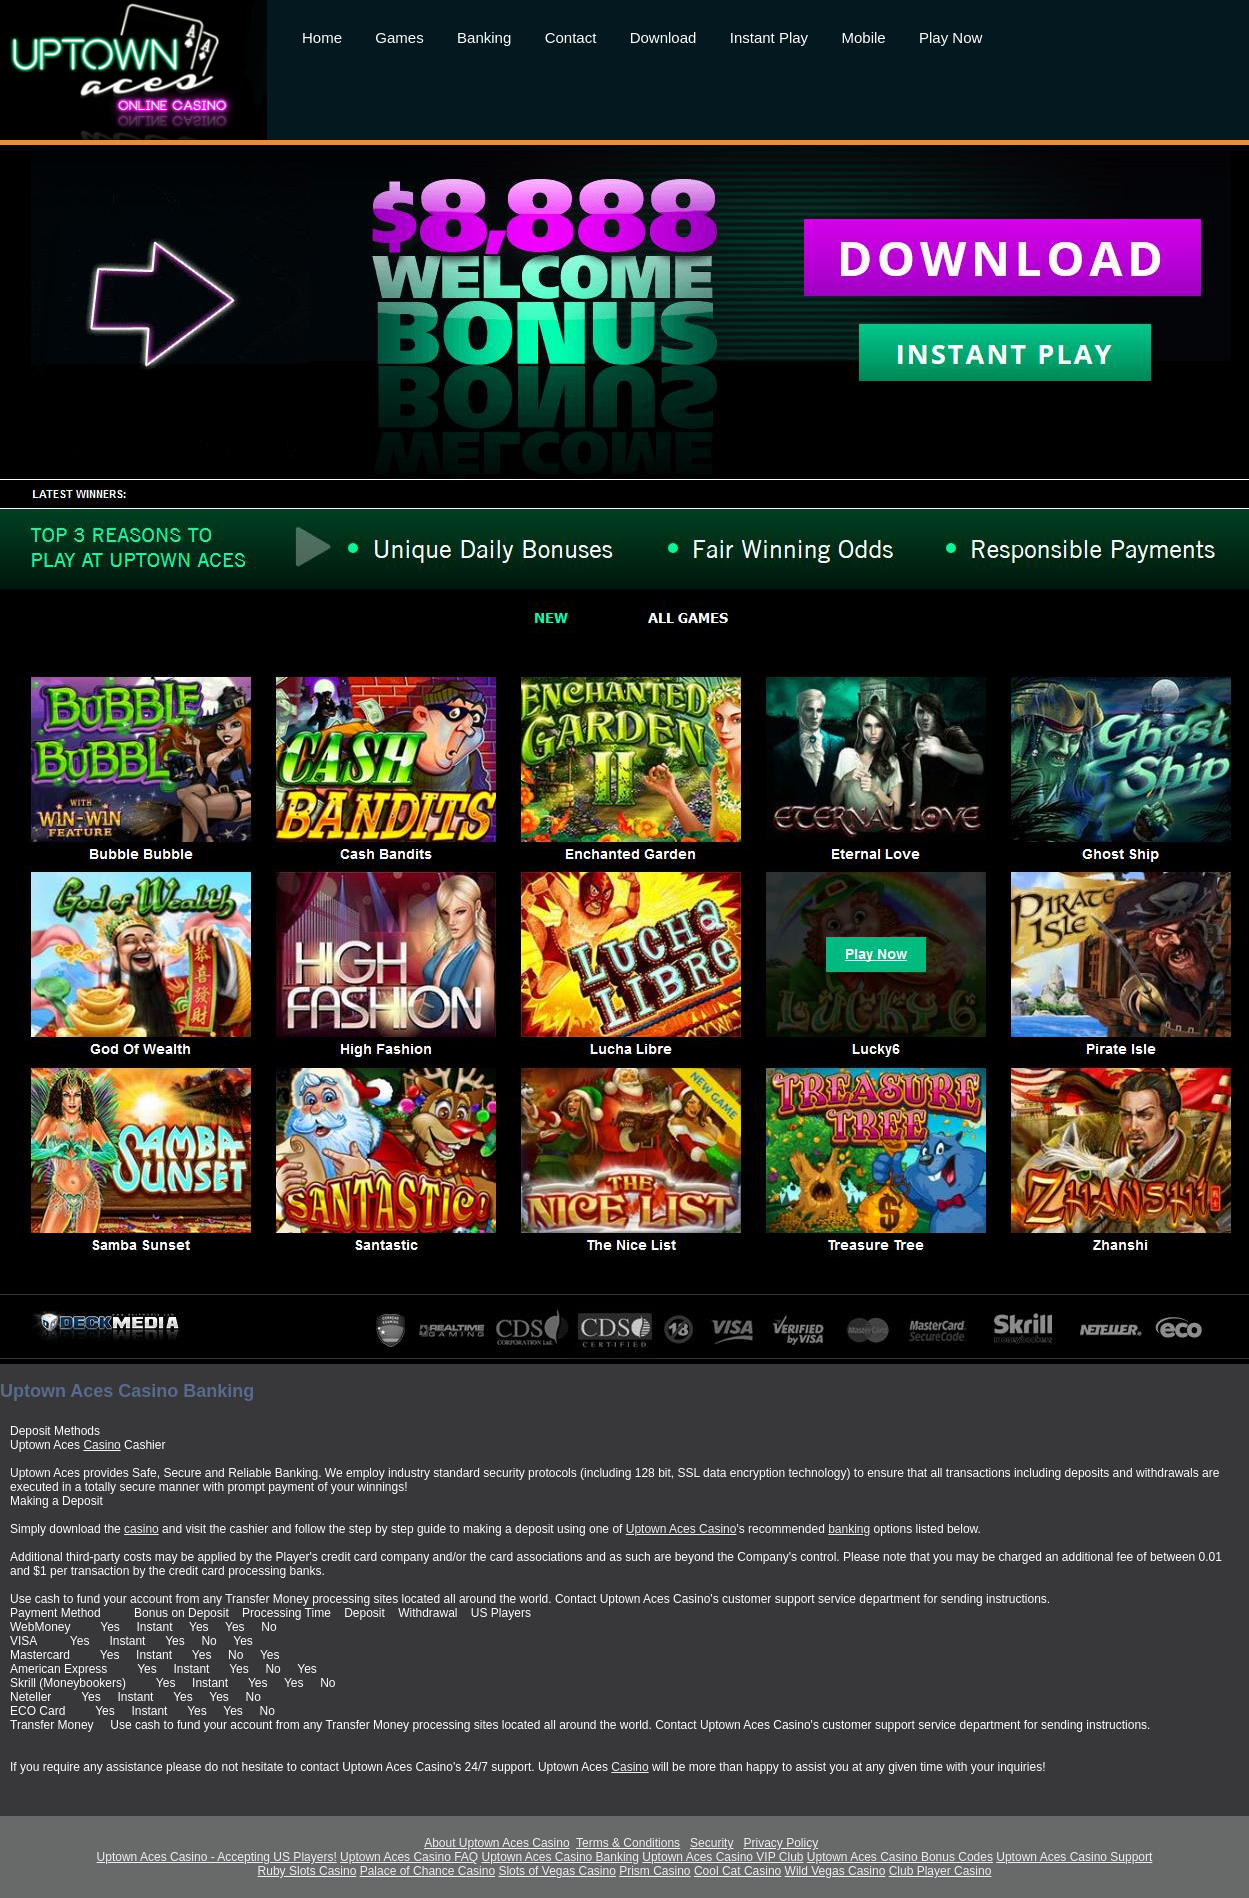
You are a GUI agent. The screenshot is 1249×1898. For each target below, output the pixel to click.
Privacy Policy (780, 1843)
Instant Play (769, 37)
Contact (571, 37)
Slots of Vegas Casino (556, 1871)
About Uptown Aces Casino (496, 1843)
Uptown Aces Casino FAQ (409, 1857)
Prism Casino (654, 1871)
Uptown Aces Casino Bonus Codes (900, 1857)
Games (399, 37)
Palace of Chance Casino (427, 1871)
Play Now (950, 37)
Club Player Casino (940, 1871)
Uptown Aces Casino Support (1074, 1857)
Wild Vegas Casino (835, 1871)
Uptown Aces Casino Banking (560, 1857)
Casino (101, 1445)
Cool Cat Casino (737, 1871)
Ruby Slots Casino (307, 1871)
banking (849, 1529)
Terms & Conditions (628, 1843)
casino (141, 1529)
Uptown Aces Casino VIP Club (722, 1857)
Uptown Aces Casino (681, 1529)
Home (322, 37)
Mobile (863, 37)
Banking (484, 37)
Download (663, 37)
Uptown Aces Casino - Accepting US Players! (217, 1857)
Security (711, 1843)
